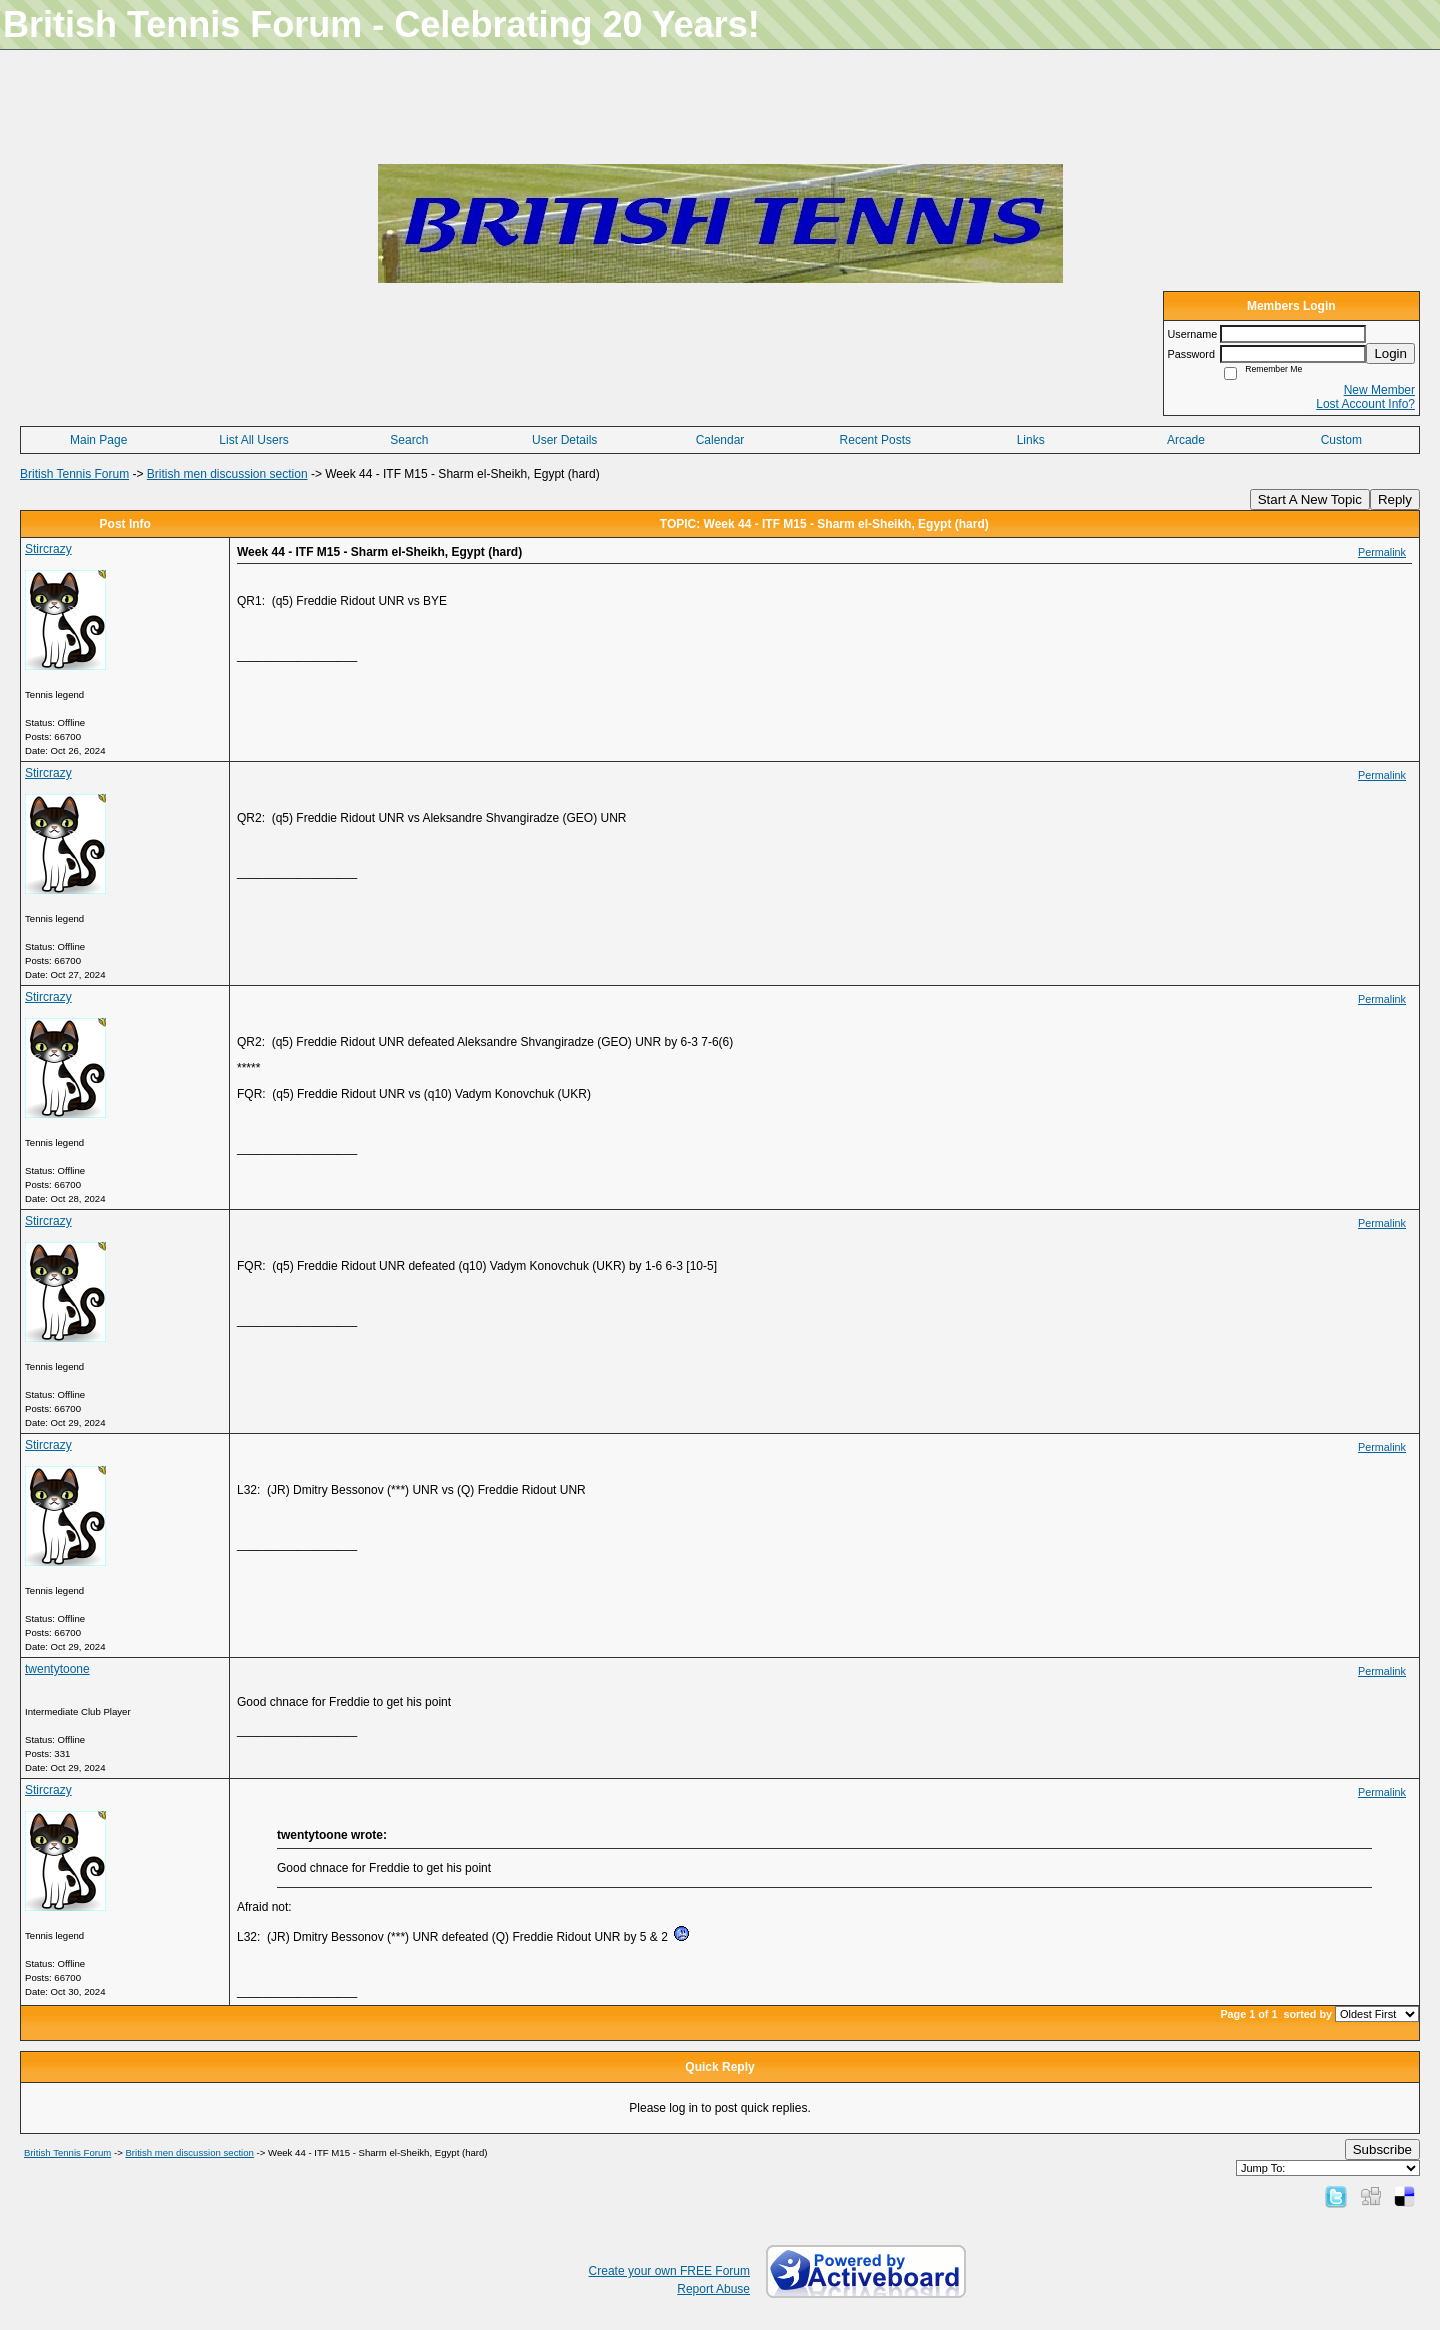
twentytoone (57, 1669)
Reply (1395, 499)
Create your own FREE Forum (669, 2271)
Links (1031, 440)
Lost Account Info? (1365, 404)
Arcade (1186, 440)
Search (409, 440)
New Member (1379, 390)
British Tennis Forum (74, 474)
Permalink (1382, 552)
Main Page (98, 440)
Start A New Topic (1310, 499)
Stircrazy (48, 549)
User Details (564, 440)
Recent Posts (875, 440)
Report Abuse (713, 2289)
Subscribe (1382, 2149)
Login (1390, 353)
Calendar (720, 440)
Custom (1341, 440)
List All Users (253, 440)
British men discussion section (227, 474)
